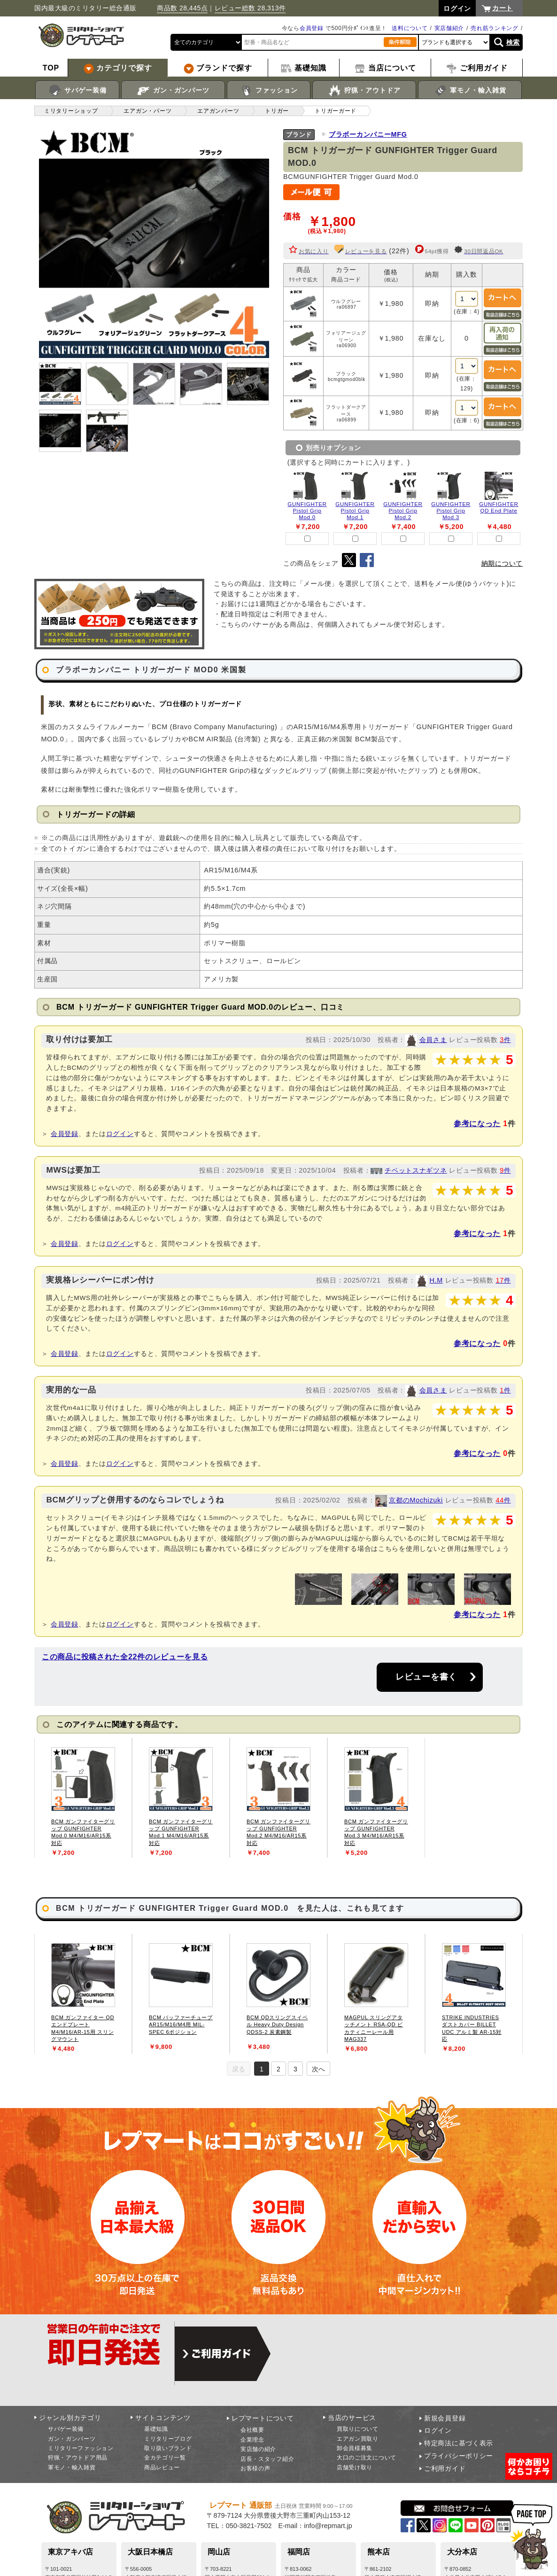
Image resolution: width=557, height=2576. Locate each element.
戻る (238, 2069)
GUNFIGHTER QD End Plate (498, 507)
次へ (318, 2069)
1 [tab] (261, 2069)
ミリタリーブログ (168, 2439)
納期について (502, 563)
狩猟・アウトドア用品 (78, 2457)
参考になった (477, 1124)
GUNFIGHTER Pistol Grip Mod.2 (402, 510)
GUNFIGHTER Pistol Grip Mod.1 (354, 510)
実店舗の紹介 (258, 2449)
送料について (409, 28)
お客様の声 (255, 2468)
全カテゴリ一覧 (165, 2457)
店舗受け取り (354, 2467)
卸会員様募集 (354, 2448)
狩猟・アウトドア (364, 91)
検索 (513, 42)
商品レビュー (162, 2467)
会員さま (433, 1039)
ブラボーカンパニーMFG (368, 134)
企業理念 (252, 2439)
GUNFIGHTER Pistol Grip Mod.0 (306, 510)
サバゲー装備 (77, 91)
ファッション (269, 91)
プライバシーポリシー (458, 2455)
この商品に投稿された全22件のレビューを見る (125, 1657)
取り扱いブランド (168, 2448)
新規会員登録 (444, 2418)
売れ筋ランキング (494, 28)
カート (502, 8)
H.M (436, 1280)
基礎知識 (156, 2429)
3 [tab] (295, 2069)
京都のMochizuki (416, 1500)
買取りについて (358, 2429)
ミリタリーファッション (81, 2448)
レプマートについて (263, 2418)
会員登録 (312, 28)
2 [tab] (278, 2069)
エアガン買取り (358, 2439)
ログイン (120, 1133)
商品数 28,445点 (182, 8)
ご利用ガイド (444, 2468)
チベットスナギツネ (416, 1170)
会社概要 (252, 2430)
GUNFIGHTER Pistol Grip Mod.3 (450, 510)
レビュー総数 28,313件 (250, 8)
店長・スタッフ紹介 (267, 2459)
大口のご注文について (366, 2457)
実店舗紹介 (449, 28)
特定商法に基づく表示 (458, 2443)
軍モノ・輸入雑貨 (469, 91)
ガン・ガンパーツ (173, 91)
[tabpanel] (83, 1798)
